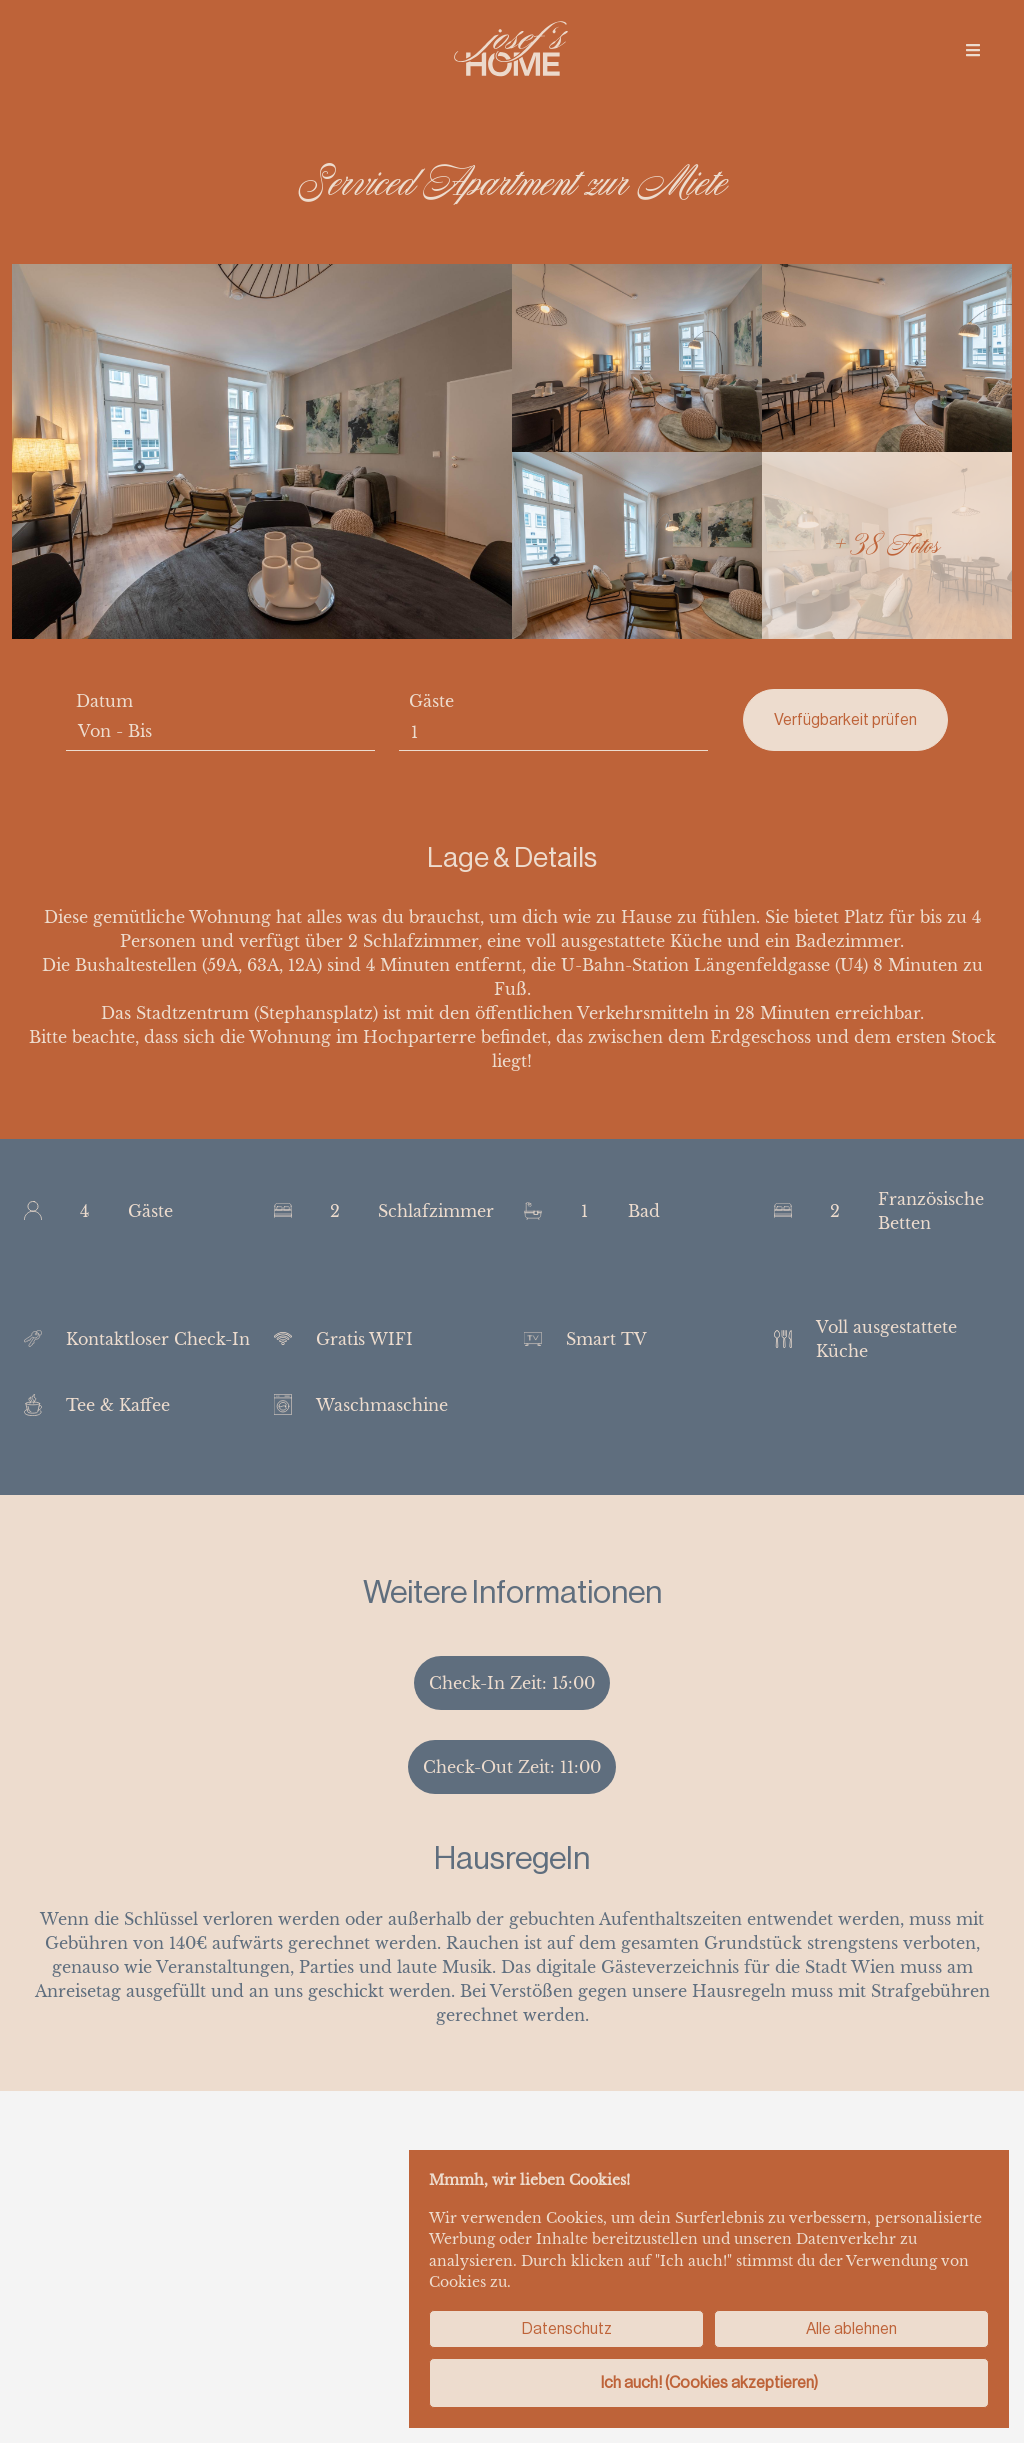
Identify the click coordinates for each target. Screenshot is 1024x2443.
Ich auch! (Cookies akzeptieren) (709, 2382)
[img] (973, 50)
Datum (104, 701)
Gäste (431, 701)
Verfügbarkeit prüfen (845, 719)
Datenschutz (567, 2328)
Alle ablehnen (851, 2328)
